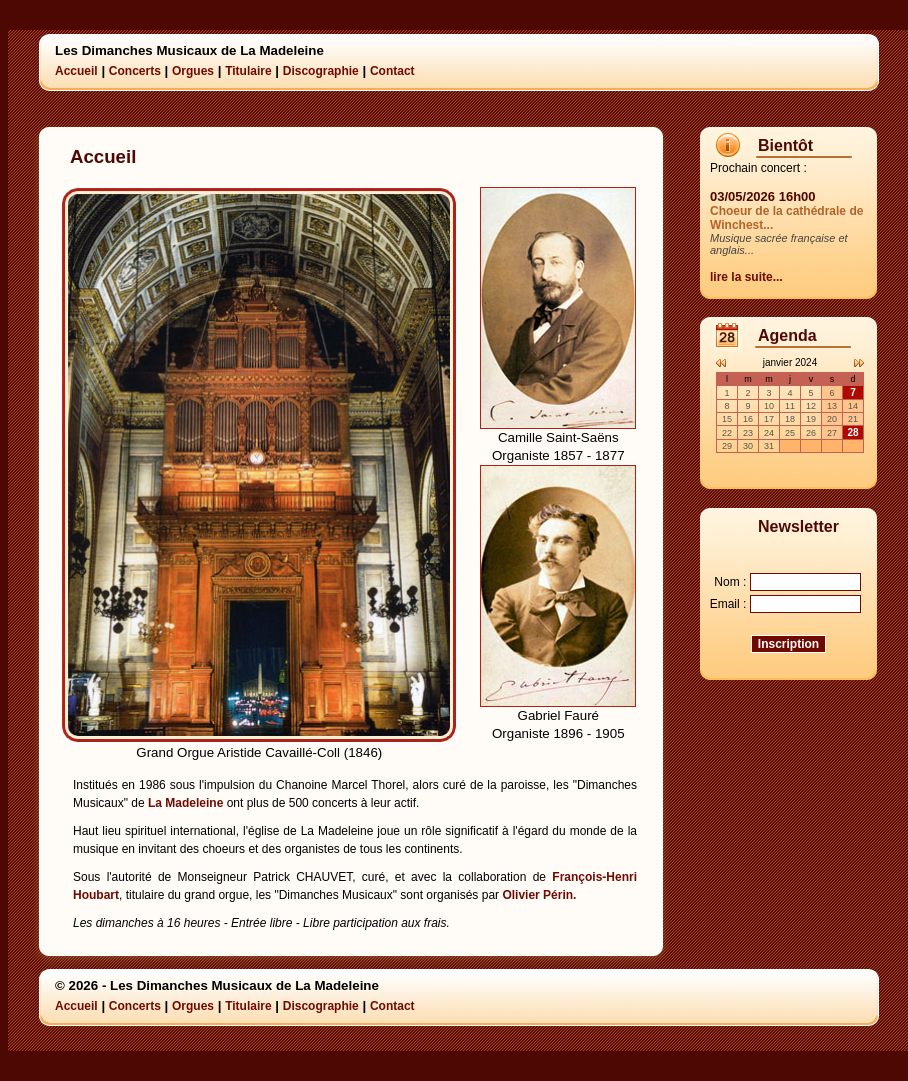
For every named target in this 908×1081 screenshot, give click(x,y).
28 (852, 432)
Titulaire (248, 71)
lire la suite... (746, 277)
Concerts (135, 71)
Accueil (76, 71)
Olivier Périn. (539, 895)
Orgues (193, 71)
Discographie (321, 71)
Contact (392, 71)
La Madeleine (185, 803)
